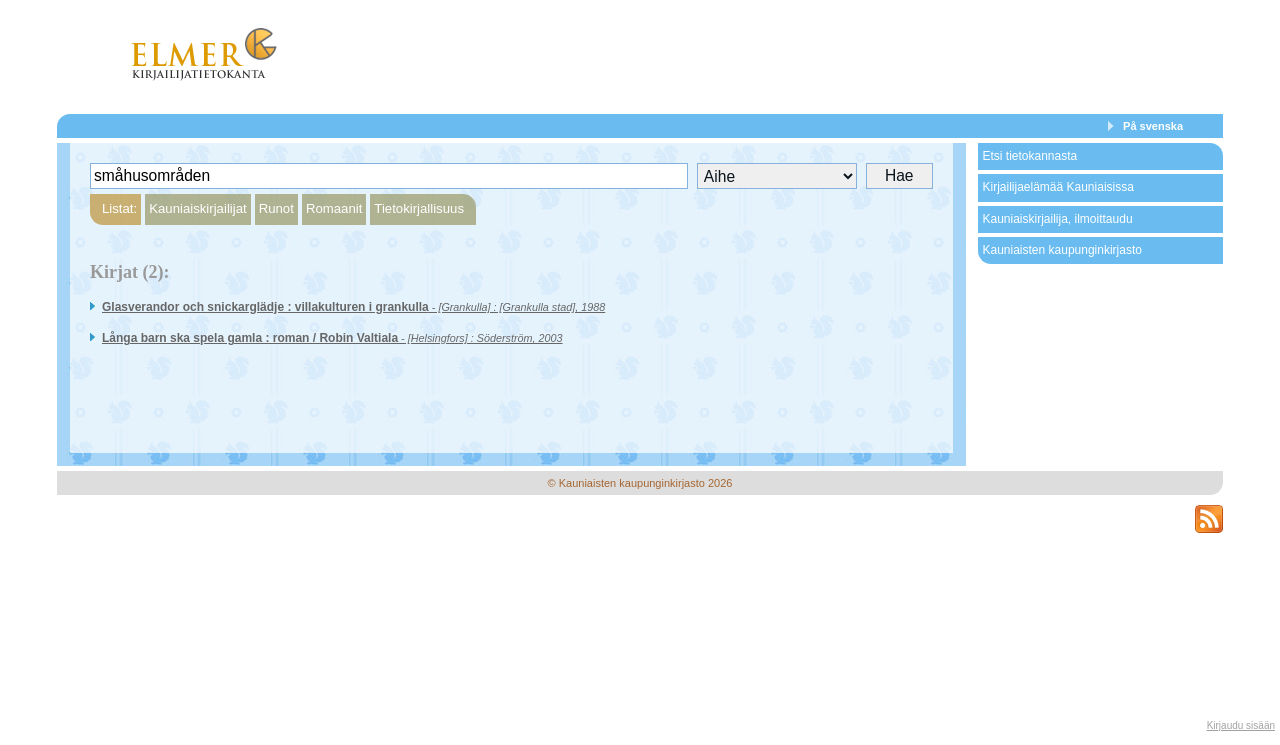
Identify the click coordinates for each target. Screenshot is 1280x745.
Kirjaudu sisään (1241, 725)
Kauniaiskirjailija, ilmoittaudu (1057, 219)
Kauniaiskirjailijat (197, 208)
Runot (276, 208)
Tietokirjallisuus (419, 208)
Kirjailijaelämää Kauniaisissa (1057, 187)
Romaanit (334, 208)
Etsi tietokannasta (1029, 156)
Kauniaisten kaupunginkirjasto (1061, 250)
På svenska (1153, 126)
